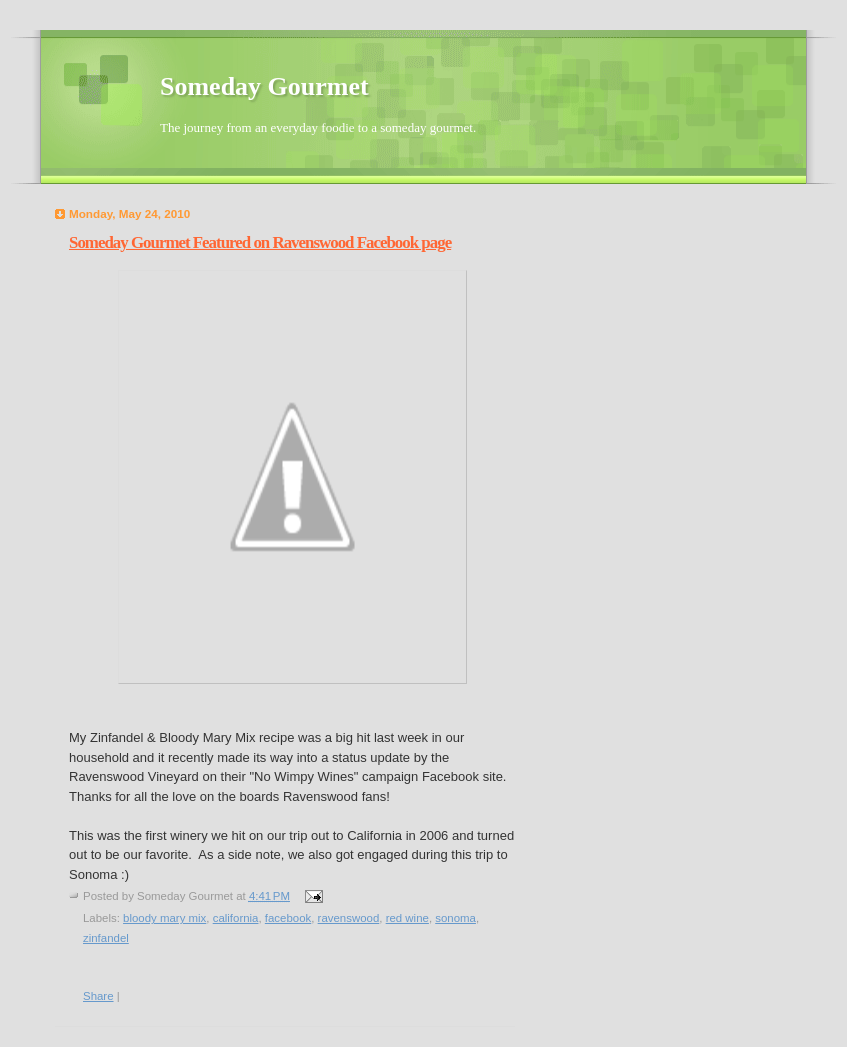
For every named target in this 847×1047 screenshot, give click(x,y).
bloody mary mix (164, 918)
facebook (288, 918)
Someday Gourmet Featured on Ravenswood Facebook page (260, 242)
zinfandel (106, 938)
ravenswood (349, 918)
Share (98, 996)
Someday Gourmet (264, 86)
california (236, 918)
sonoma (455, 918)
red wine (407, 918)
